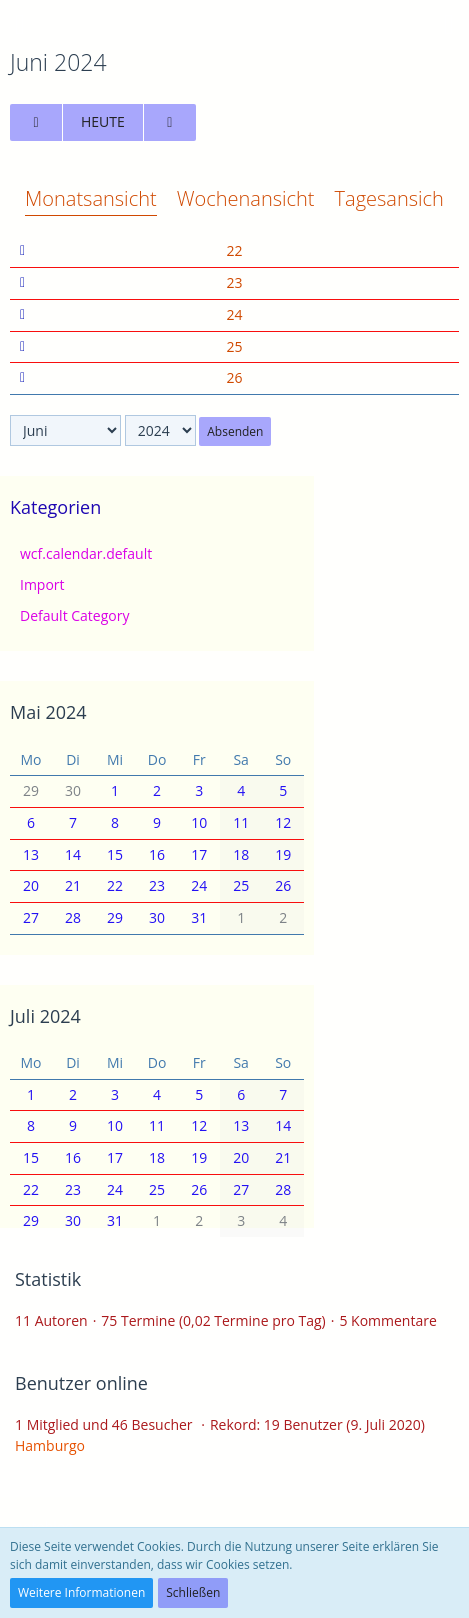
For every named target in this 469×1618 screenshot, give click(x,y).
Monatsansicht (91, 198)
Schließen (193, 1592)
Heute (103, 121)
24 (234, 314)
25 (234, 346)
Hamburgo (50, 1445)
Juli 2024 (45, 1016)
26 (234, 377)
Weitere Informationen (81, 1592)
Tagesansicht (393, 198)
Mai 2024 (48, 712)
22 (234, 250)
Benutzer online (81, 1383)
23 (234, 282)
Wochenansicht (246, 198)
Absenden (235, 431)
